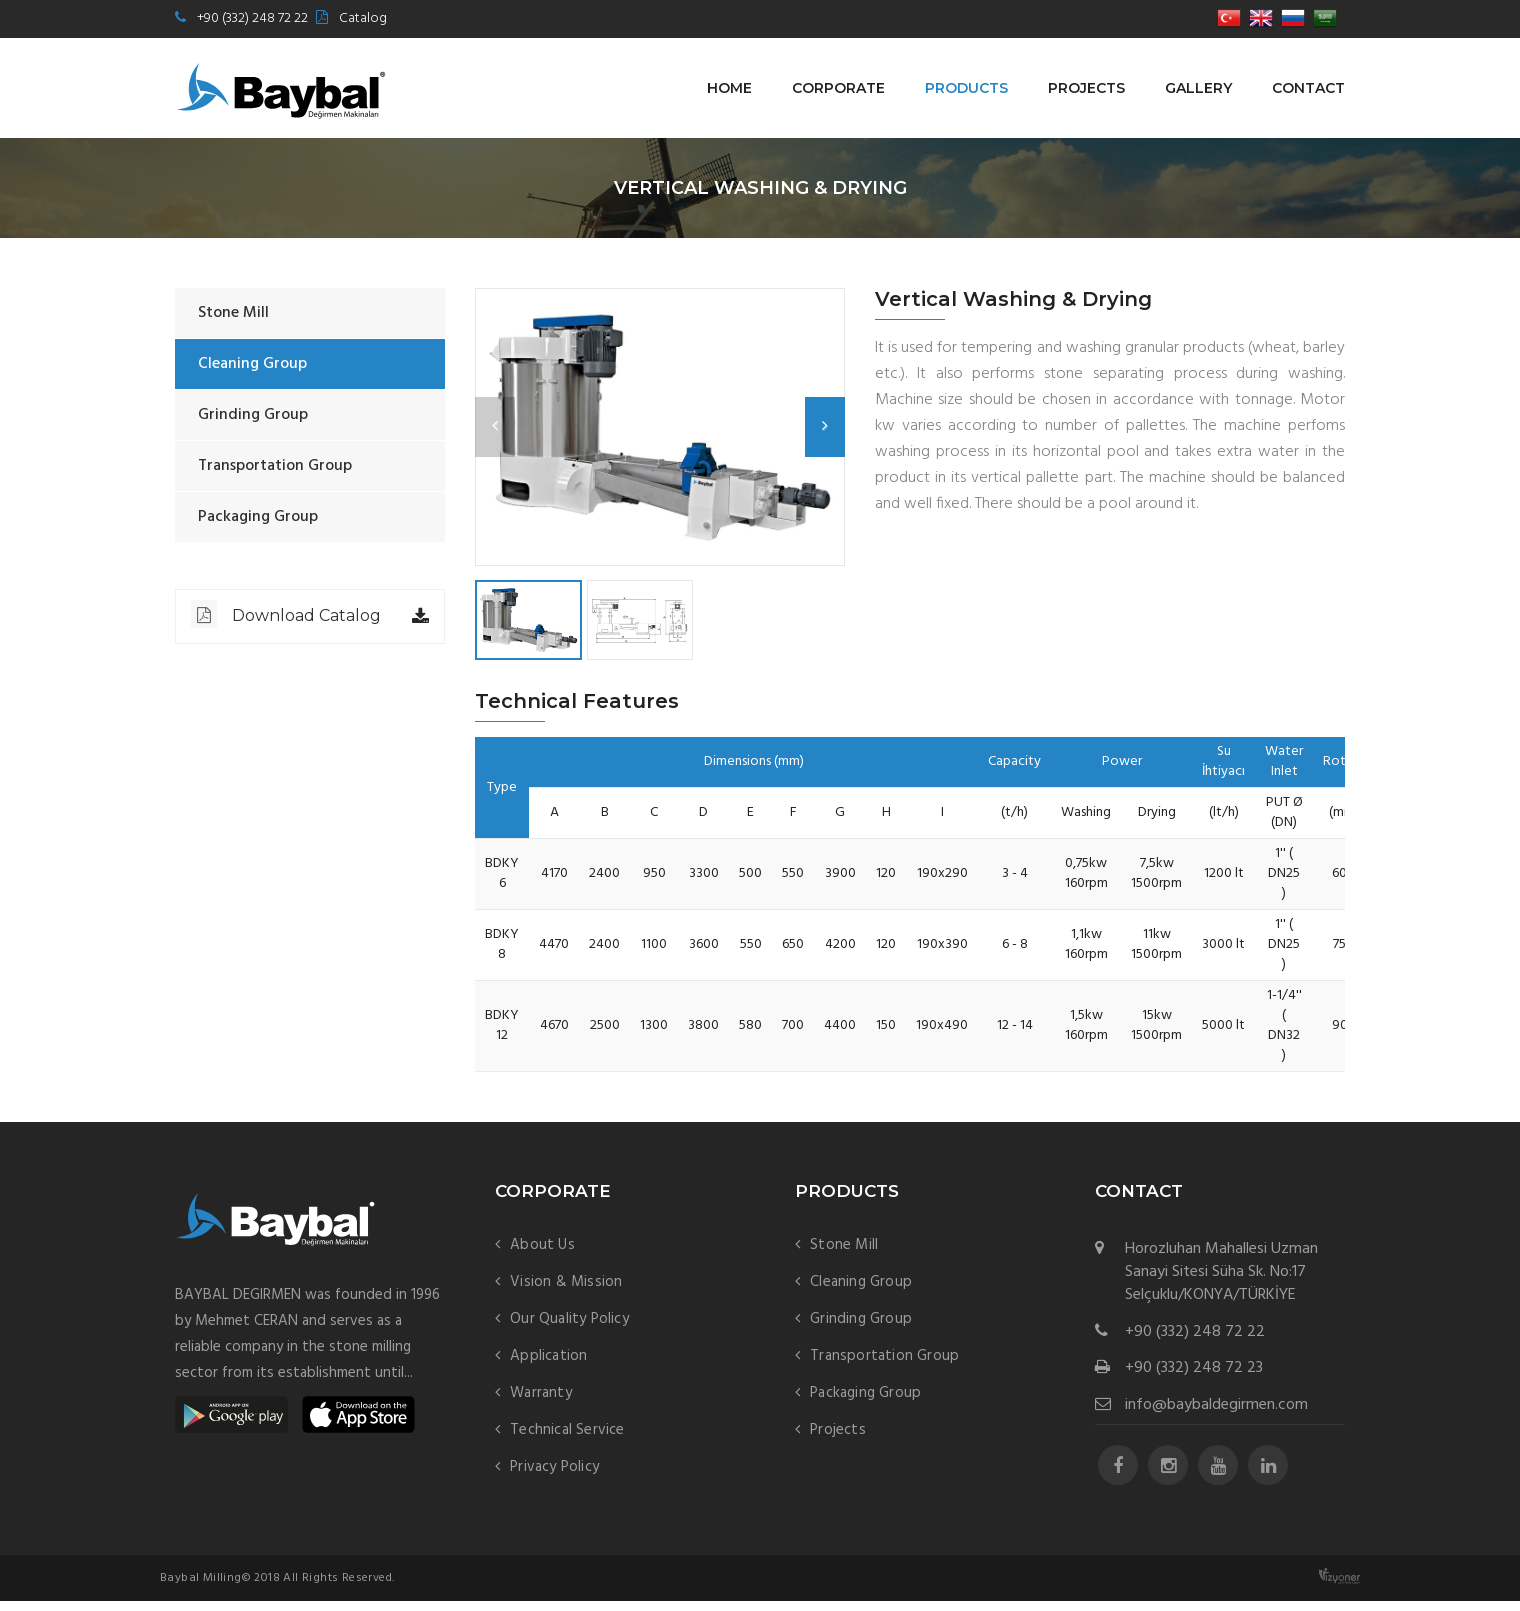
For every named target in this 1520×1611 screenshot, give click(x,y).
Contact (1308, 88)
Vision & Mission (566, 1292)
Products (966, 88)
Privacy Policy (554, 1477)
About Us (542, 1255)
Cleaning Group (252, 364)
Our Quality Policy (569, 1329)
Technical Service (567, 1440)
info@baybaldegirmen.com (1216, 1415)
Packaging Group (258, 517)
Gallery (1198, 88)
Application (548, 1366)
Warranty (541, 1403)
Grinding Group (253, 415)
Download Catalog (286, 614)
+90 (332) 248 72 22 (252, 18)
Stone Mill (233, 313)
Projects (1086, 88)
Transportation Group (275, 466)
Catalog (363, 18)
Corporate (838, 88)
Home (729, 88)
